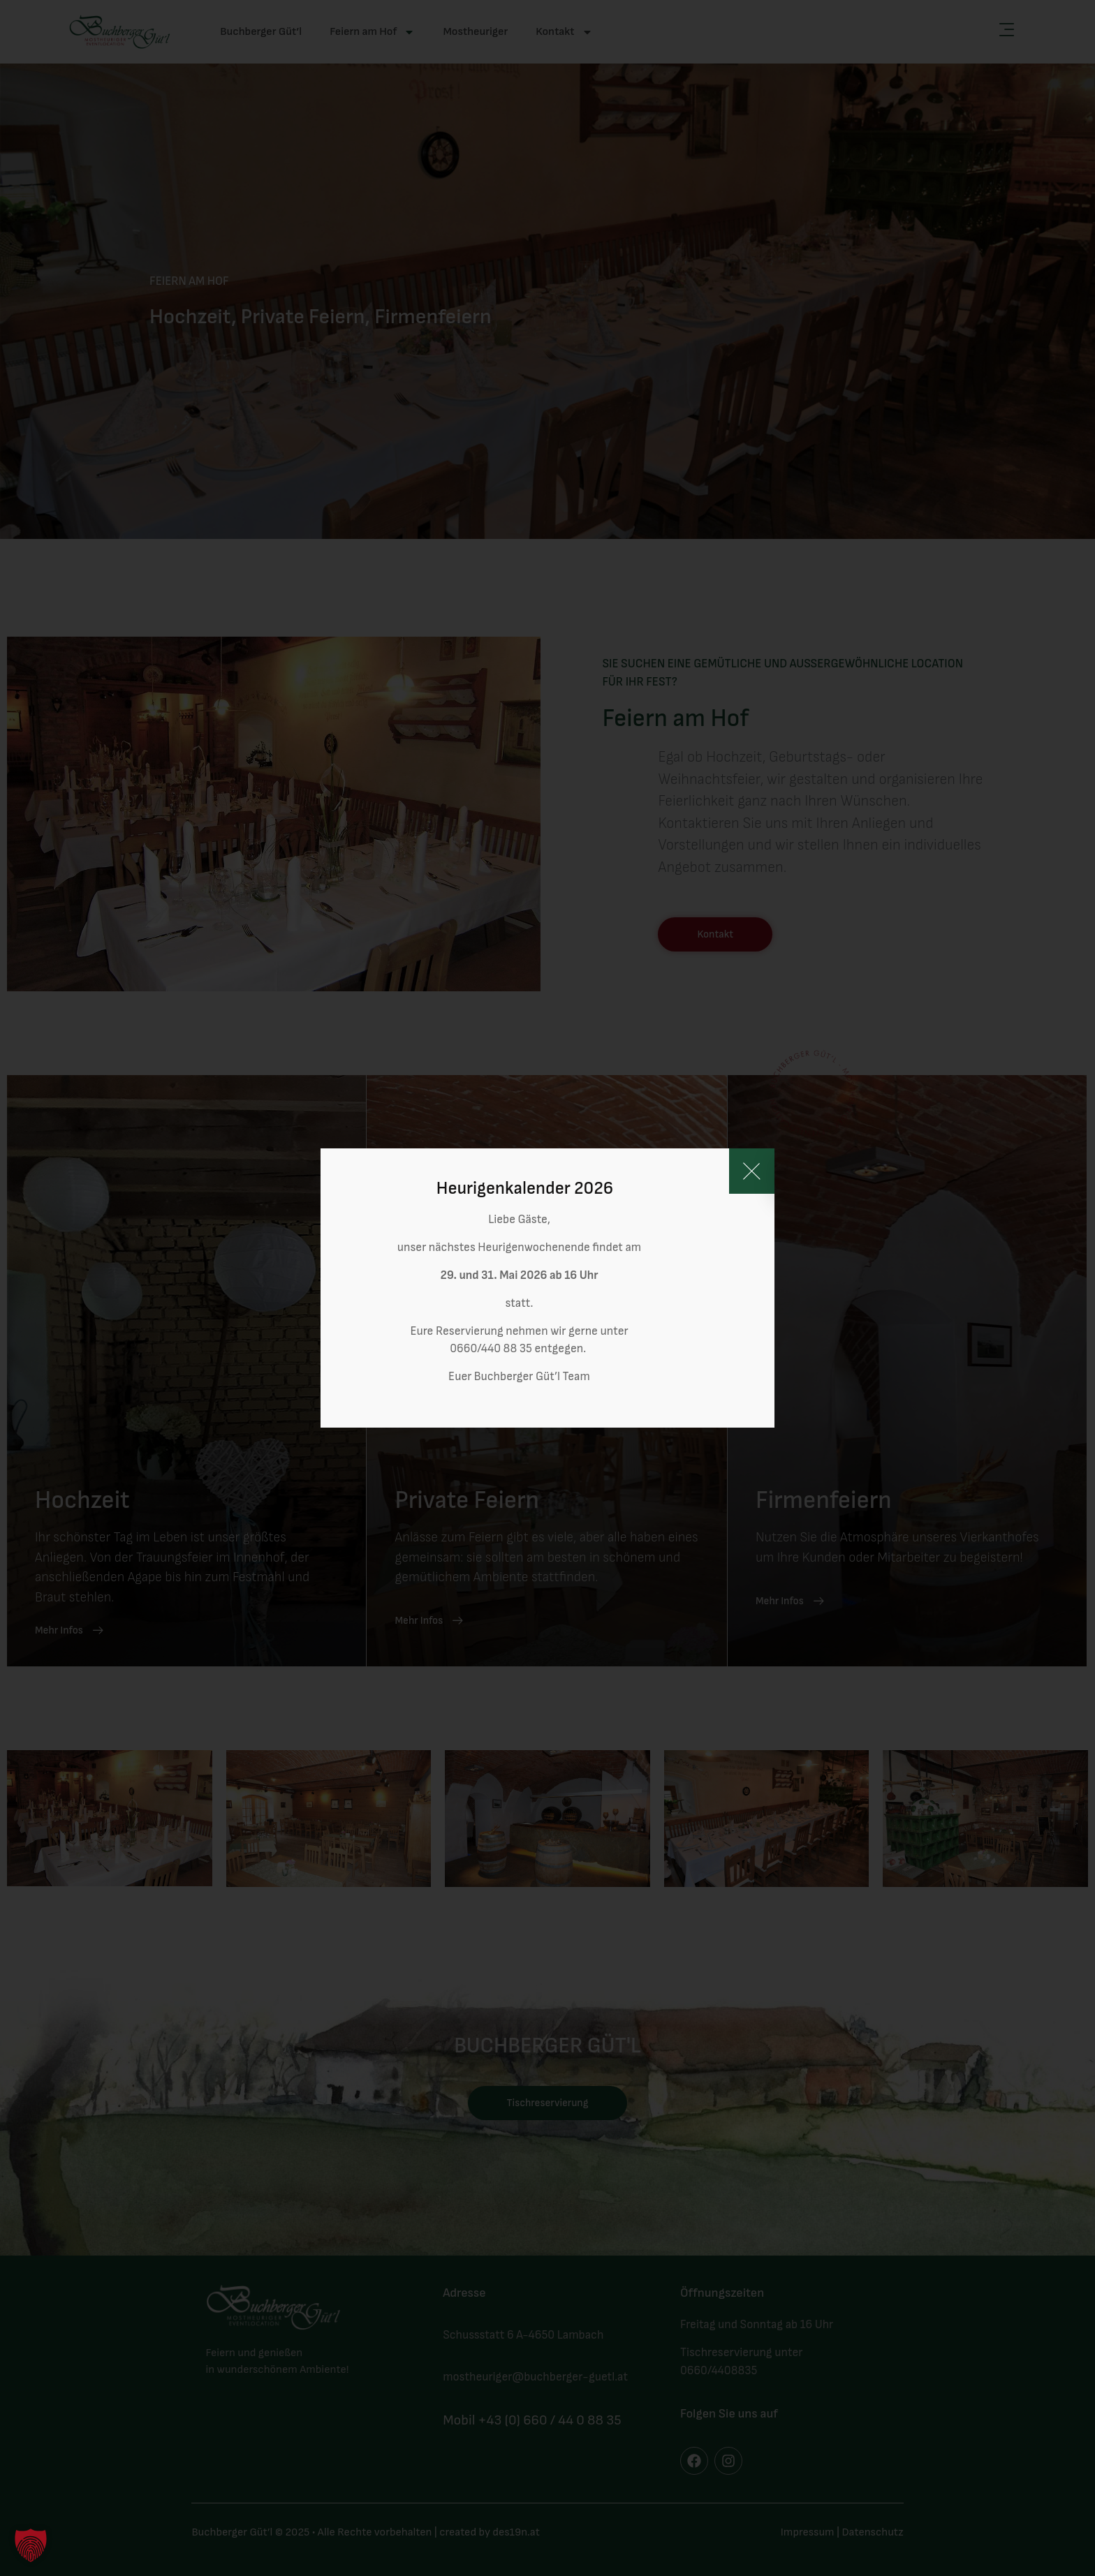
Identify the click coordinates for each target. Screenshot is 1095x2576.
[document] (547, 1288)
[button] (30, 2545)
